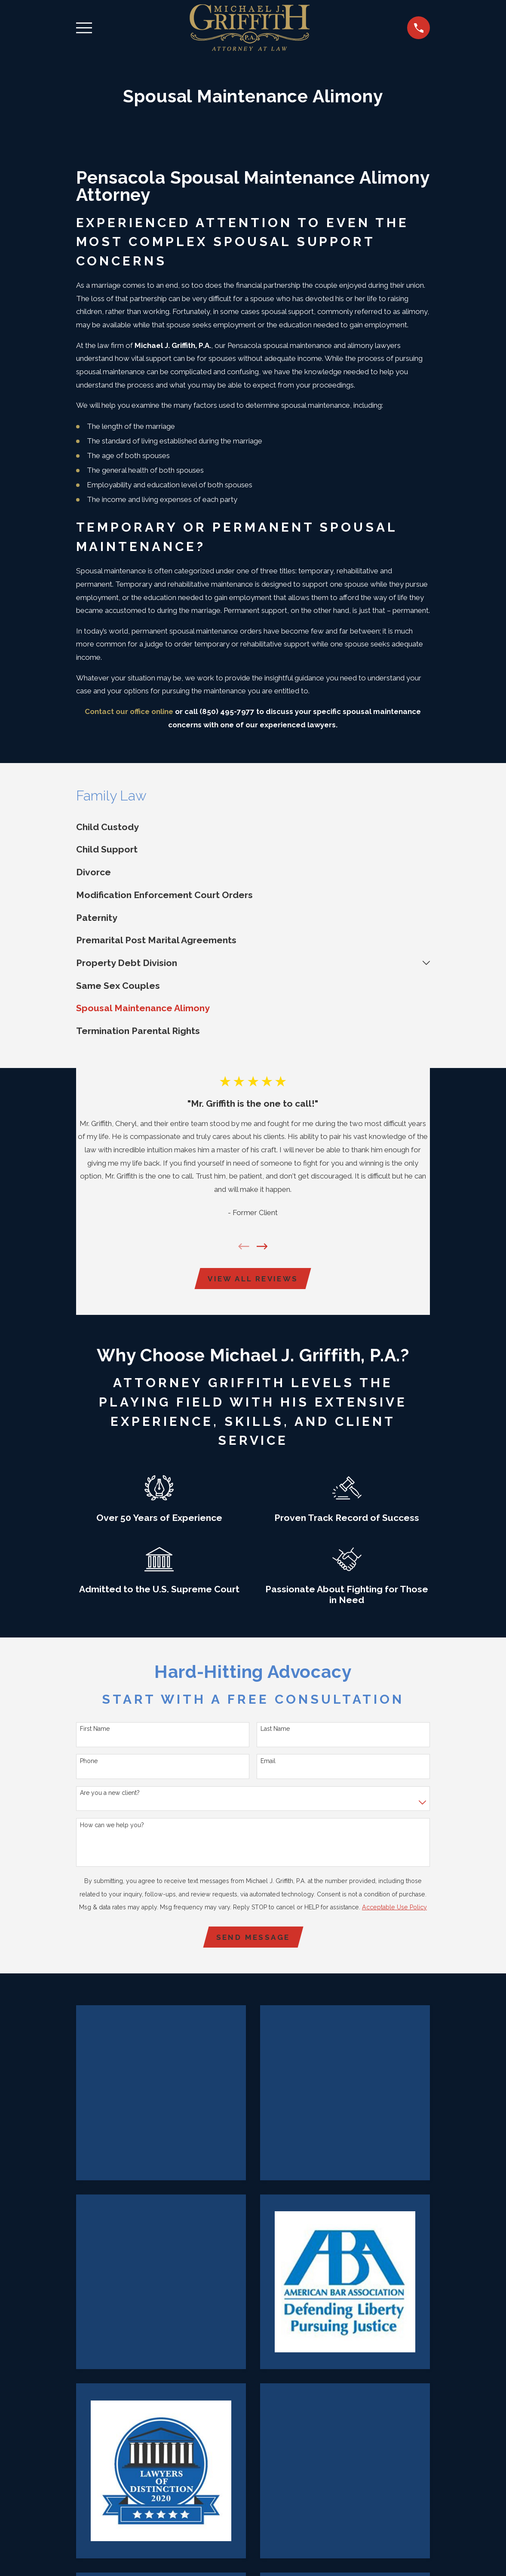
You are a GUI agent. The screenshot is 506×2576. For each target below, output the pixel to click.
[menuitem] (253, 827)
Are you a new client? (110, 1794)
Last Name (275, 1730)
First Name (95, 1730)
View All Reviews (253, 1279)
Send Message (253, 1939)
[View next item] (262, 1246)
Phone (89, 1762)
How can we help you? (112, 1826)
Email (268, 1762)
